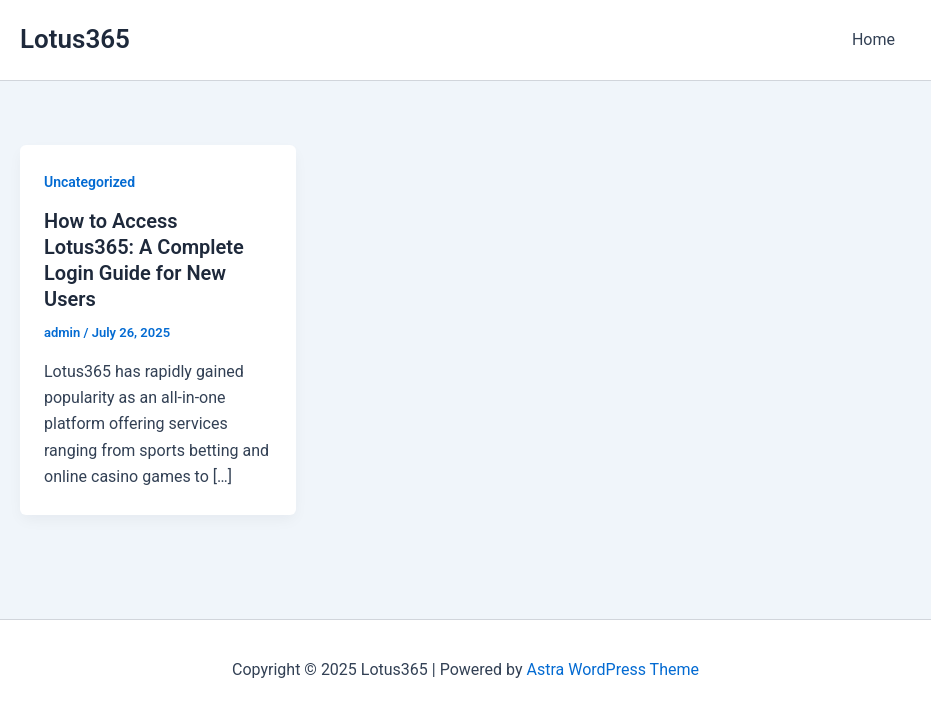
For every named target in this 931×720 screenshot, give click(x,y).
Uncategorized (89, 182)
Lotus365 (75, 39)
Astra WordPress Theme (613, 669)
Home (873, 39)
